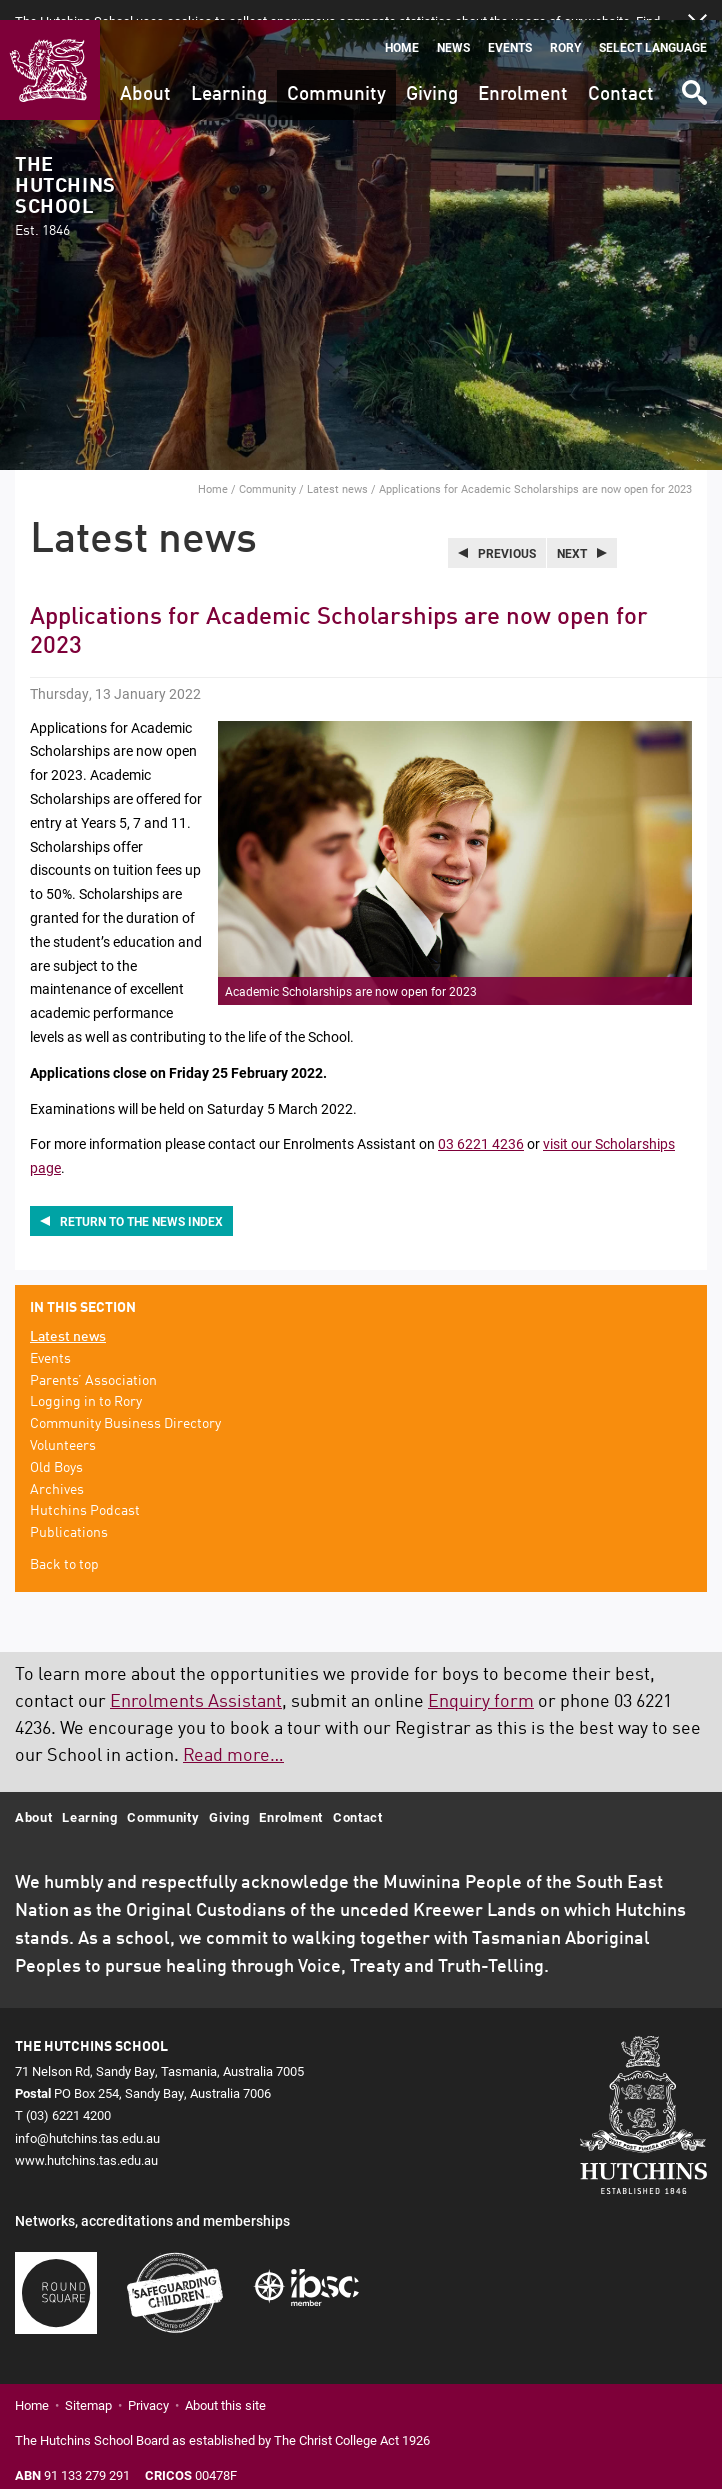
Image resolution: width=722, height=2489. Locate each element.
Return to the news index (141, 1201)
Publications (69, 1513)
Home (402, 27)
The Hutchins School (65, 177)
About (145, 74)
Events (510, 27)
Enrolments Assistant (196, 1682)
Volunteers (63, 1426)
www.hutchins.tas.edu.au (86, 2140)
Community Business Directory (125, 1404)
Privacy (148, 2385)
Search (693, 65)
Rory (565, 27)
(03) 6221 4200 (68, 2095)
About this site (225, 2385)
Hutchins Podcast (85, 1491)
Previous (507, 533)
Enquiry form (481, 1682)
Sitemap (88, 2385)
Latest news (337, 468)
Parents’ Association (93, 1361)
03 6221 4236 (481, 1123)
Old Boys (56, 1448)
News (453, 27)
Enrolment (523, 74)
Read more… (233, 1736)
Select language (653, 27)
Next (572, 533)
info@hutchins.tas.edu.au (87, 2118)
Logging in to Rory (86, 1383)
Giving (432, 74)
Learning (229, 74)
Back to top (64, 1545)
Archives (57, 1470)
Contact (621, 74)
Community (336, 74)
